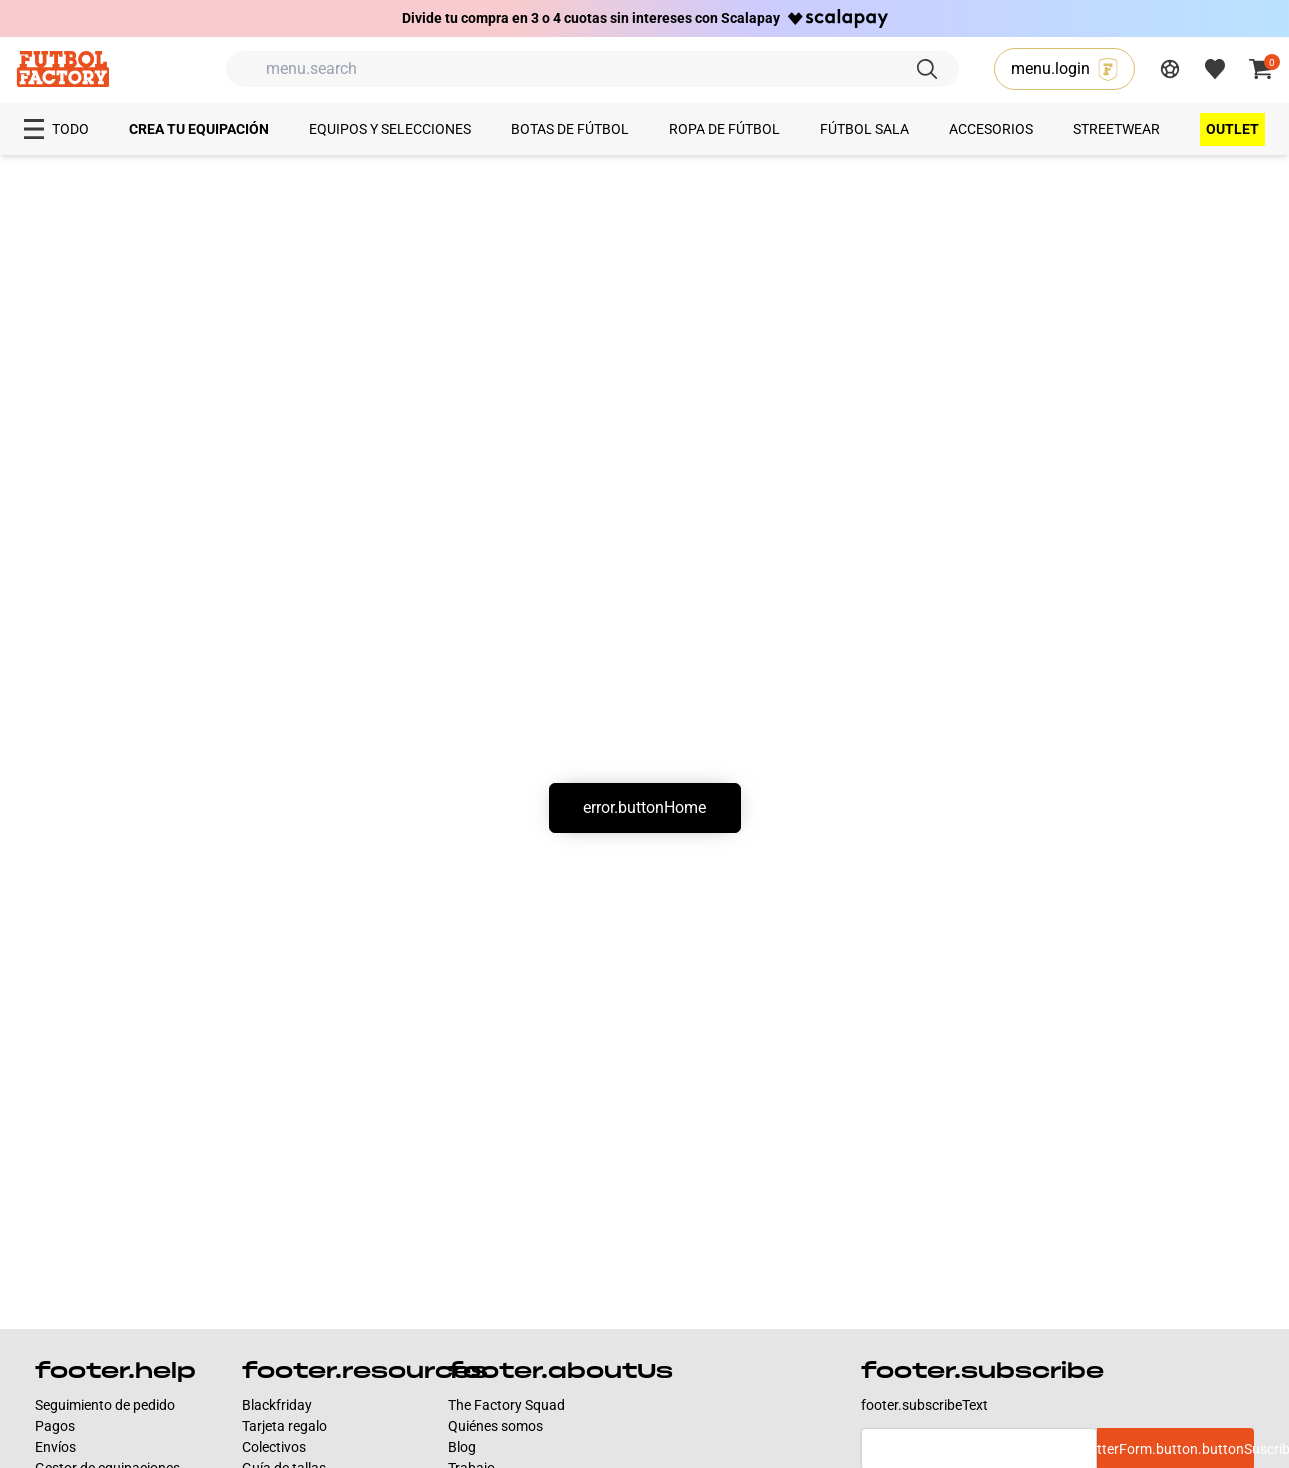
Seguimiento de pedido (105, 1405)
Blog (462, 1447)
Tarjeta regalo (284, 1426)
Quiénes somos (495, 1426)
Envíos (55, 1447)
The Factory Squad (506, 1405)
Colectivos (274, 1447)
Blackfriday (277, 1405)
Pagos (55, 1426)
